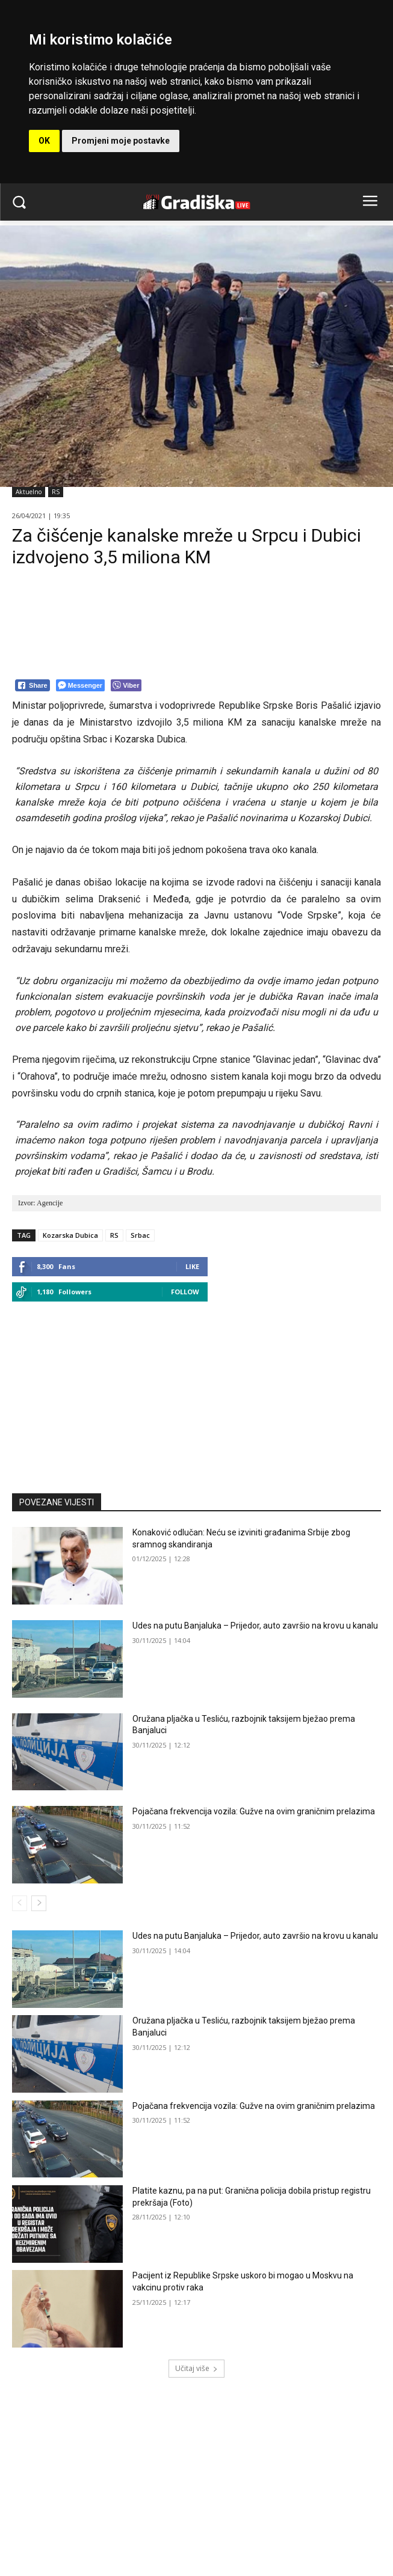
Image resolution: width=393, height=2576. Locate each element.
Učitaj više (196, 2368)
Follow (185, 1291)
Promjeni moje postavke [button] (121, 140)
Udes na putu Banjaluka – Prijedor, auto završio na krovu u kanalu (255, 1625)
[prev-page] (19, 1903)
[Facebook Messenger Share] (80, 685)
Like (192, 1266)
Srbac (140, 1235)
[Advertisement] (197, 1392)
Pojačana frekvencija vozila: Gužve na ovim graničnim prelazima (253, 1811)
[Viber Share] (126, 685)
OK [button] (44, 140)
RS (55, 492)
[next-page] (38, 1903)
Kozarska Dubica (70, 1235)
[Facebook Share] (32, 685)
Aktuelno (28, 492)
